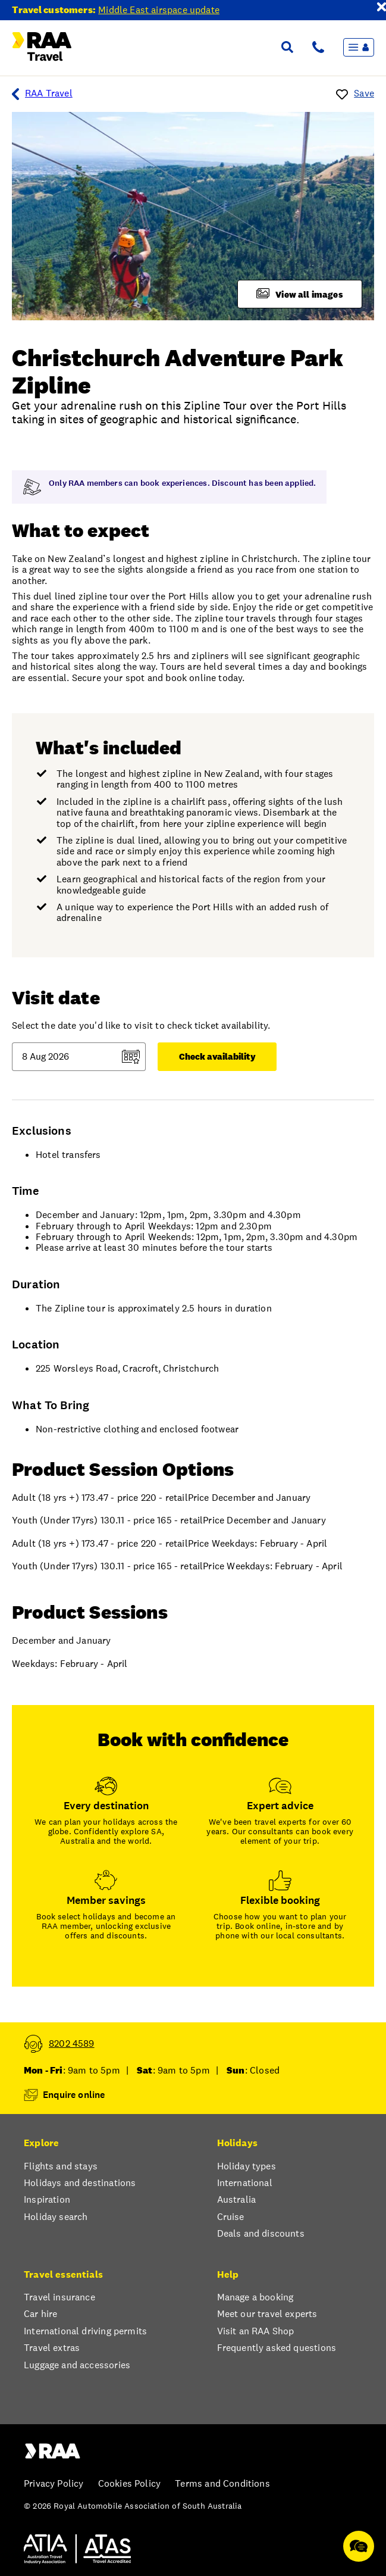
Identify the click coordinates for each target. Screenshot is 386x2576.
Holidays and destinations (80, 2183)
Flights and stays (61, 2166)
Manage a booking (255, 2297)
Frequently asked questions (277, 2348)
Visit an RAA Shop (255, 2331)
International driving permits (85, 2331)
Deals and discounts (261, 2233)
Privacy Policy (53, 2483)
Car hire (40, 2314)
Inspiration (47, 2199)
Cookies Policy (129, 2483)
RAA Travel (42, 94)
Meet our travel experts (267, 2314)
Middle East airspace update (158, 10)
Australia (236, 2199)
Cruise (230, 2217)
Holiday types (246, 2166)
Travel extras (52, 2348)
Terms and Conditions (222, 2483)
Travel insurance (59, 2297)
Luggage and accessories (77, 2365)
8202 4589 (72, 2043)
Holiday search (55, 2217)
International (244, 2183)
